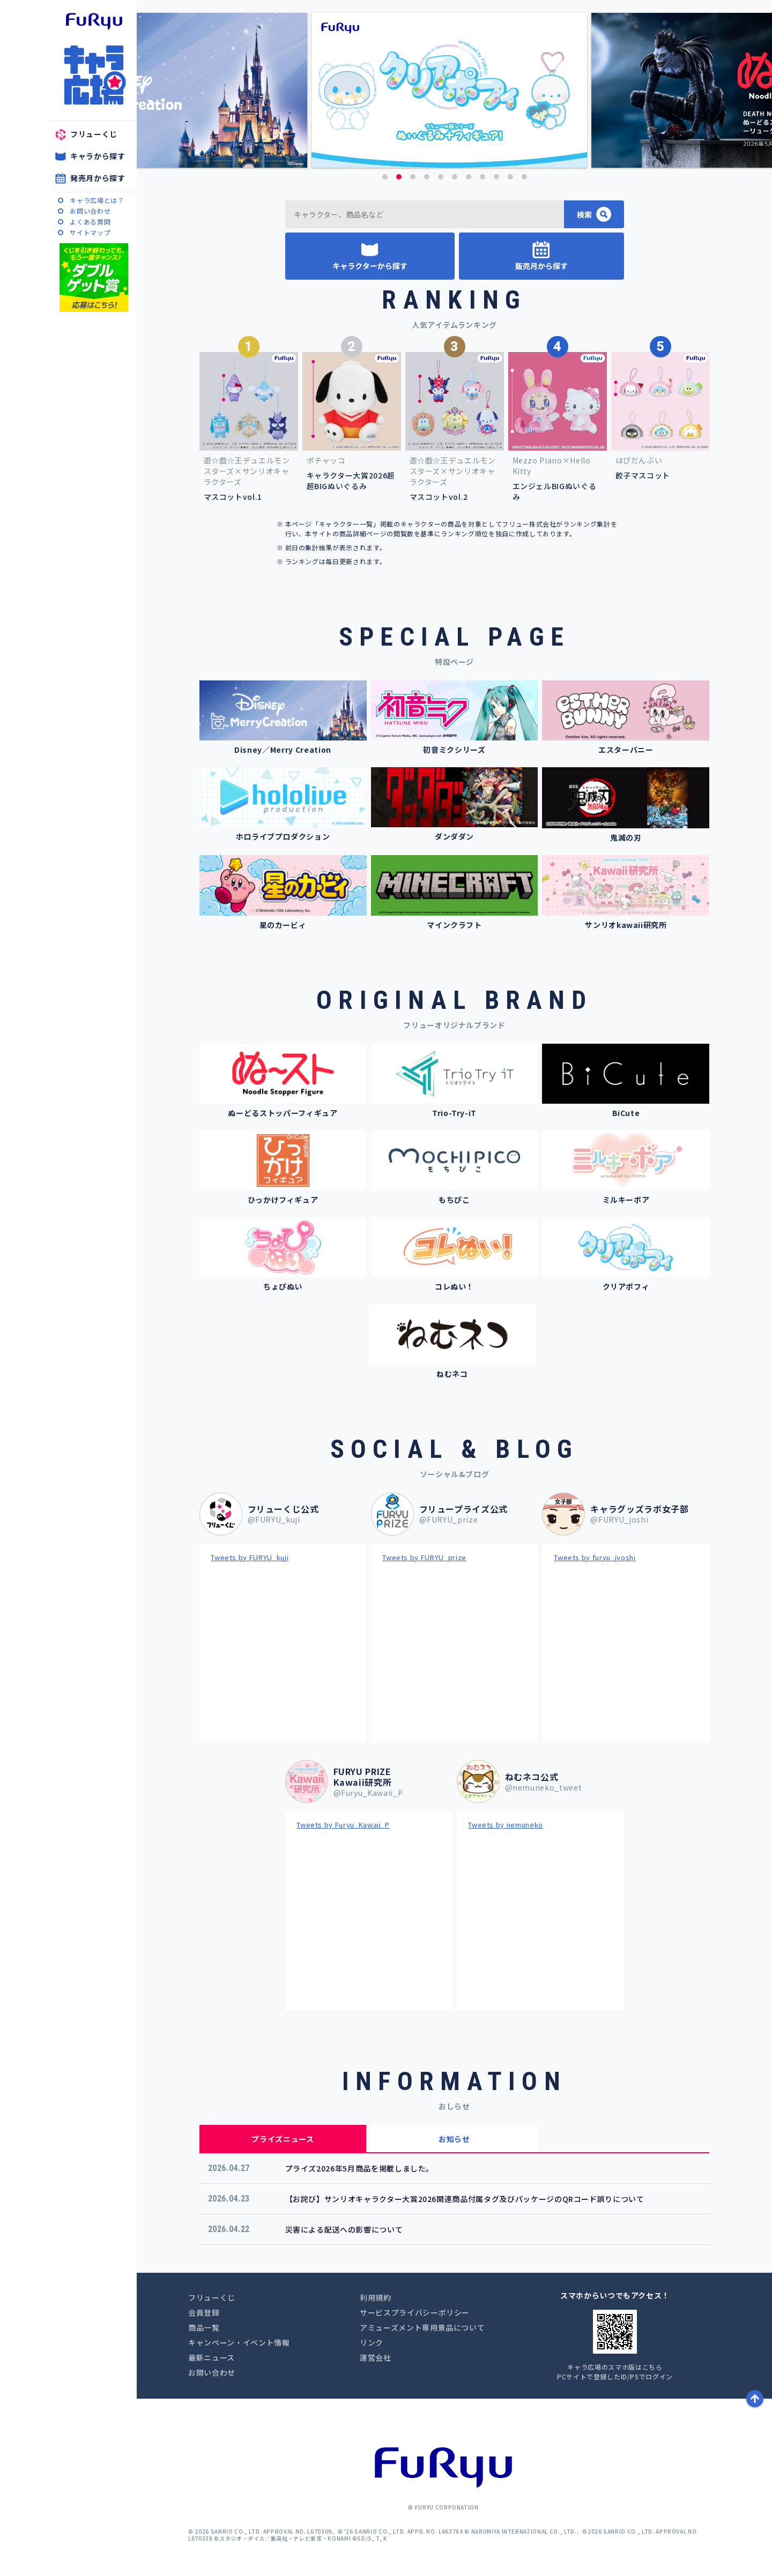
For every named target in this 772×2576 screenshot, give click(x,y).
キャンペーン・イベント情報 (239, 2342)
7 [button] (468, 176)
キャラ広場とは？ (97, 200)
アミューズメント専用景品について (422, 2327)
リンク (371, 2342)
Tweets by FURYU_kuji (249, 1557)
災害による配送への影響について (344, 2229)
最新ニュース (211, 2357)
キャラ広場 (94, 75)
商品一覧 (204, 2327)
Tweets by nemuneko (505, 1824)
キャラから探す (97, 156)
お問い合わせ (90, 210)
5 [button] (440, 176)
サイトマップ (90, 232)
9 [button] (496, 176)
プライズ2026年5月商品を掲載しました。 (359, 2168)
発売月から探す (97, 178)
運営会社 (375, 2357)
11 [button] (524, 176)
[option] (454, 90)
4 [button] (426, 176)
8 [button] (482, 176)
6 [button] (454, 176)
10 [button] (510, 176)
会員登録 (204, 2312)
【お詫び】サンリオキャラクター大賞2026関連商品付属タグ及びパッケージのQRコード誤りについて (464, 2198)
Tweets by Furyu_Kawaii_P (343, 1824)
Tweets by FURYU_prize (424, 1557)
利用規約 (375, 2297)
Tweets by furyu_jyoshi (594, 1557)
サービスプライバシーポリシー (415, 2312)
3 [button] (412, 176)
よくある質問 (90, 221)
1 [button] (385, 176)
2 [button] (399, 176)
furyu (94, 21)
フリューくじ (93, 134)
